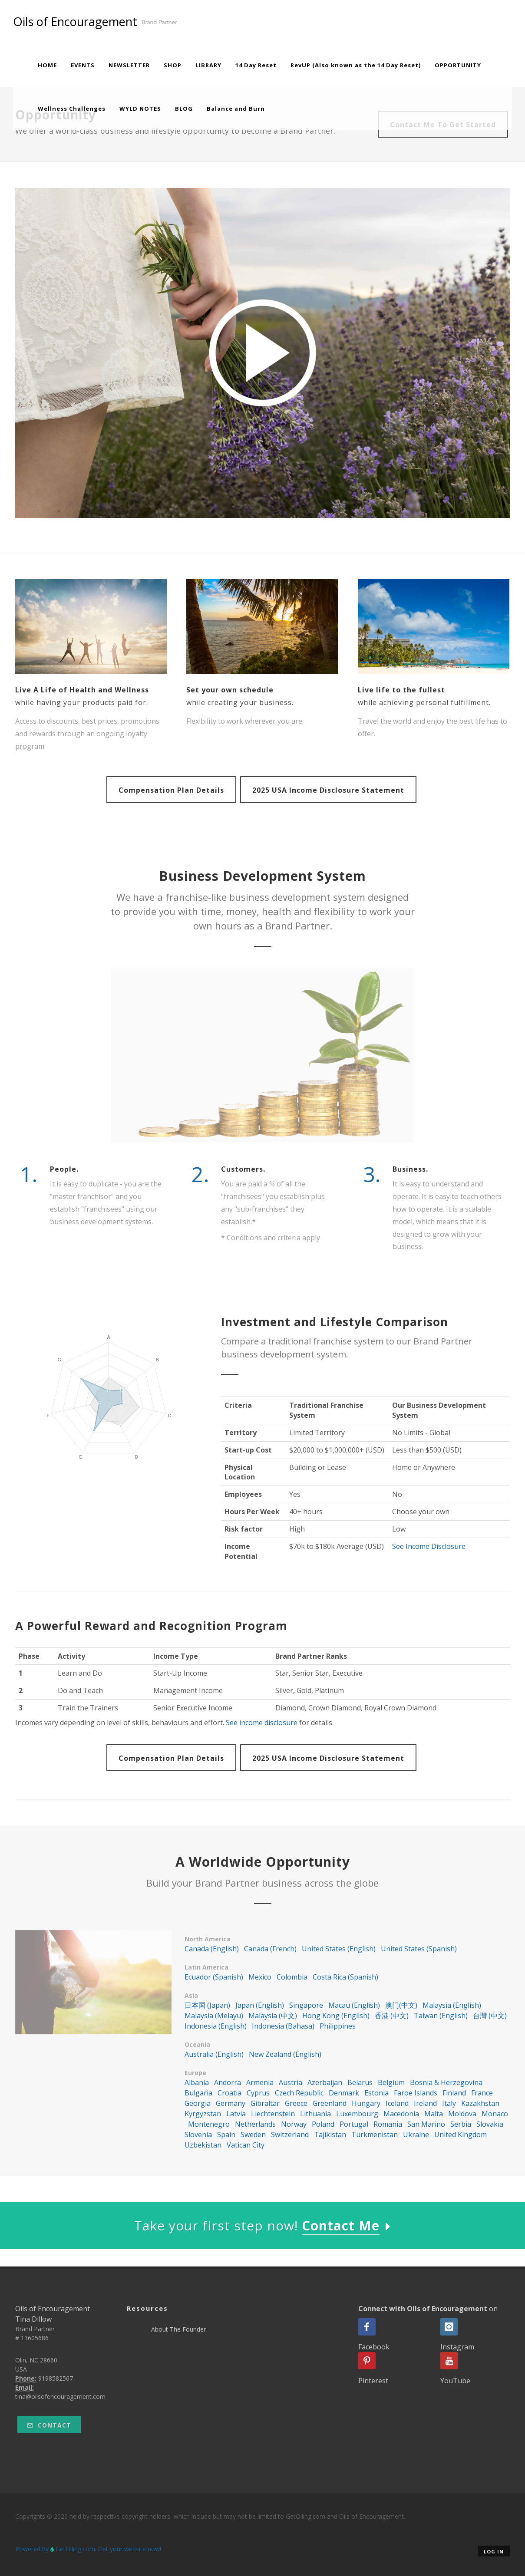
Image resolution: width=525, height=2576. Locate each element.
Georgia (198, 2103)
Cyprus (258, 2093)
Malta (433, 2113)
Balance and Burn (236, 108)
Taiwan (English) (441, 2015)
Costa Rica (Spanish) (345, 1977)
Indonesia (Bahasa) (283, 2026)
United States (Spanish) (419, 1948)
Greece (296, 2103)
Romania (387, 2124)
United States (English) (339, 1948)
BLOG (184, 108)
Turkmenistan (374, 2134)
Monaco (495, 2113)
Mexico (259, 1977)
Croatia (229, 2093)
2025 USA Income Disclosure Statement (328, 790)
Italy (449, 2103)
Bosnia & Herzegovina (446, 2082)
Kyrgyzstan (203, 2113)
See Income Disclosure (429, 1546)
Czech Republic (299, 2093)
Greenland (330, 2103)
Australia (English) (214, 2054)
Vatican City (245, 2145)
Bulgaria (198, 2093)
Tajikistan (330, 2134)
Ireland (425, 2103)
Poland (323, 2124)
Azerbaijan (324, 2082)
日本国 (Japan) (207, 2005)
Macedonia (401, 2113)
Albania (197, 2082)
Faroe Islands (415, 2093)
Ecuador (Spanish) (214, 1977)
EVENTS (83, 65)
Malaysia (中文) (272, 2015)
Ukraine (416, 2134)
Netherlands (255, 2124)
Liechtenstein (273, 2113)
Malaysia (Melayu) (214, 2015)
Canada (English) (212, 1948)
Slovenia (198, 2134)
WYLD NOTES (140, 108)
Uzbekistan (203, 2145)
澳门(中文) (401, 2005)
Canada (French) (270, 1948)
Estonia (376, 2093)
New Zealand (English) (285, 2054)
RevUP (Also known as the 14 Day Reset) (356, 65)
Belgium (391, 2082)
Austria (290, 2082)
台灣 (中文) (490, 2015)
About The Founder (178, 2329)
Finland (454, 2093)
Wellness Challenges (72, 108)
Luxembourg (357, 2113)
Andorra (227, 2082)
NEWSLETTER (129, 65)
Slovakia (489, 2124)
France (482, 2093)
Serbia (460, 2124)
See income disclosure (261, 1722)
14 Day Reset (256, 65)
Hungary (366, 2103)
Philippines (338, 2026)
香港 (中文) (392, 2015)
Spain (226, 2134)
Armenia (260, 2082)
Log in (494, 2551)
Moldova (462, 2113)
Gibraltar (265, 2103)
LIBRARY (208, 65)
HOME (47, 65)
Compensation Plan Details (171, 790)
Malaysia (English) (452, 2005)
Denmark (344, 2093)
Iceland (397, 2103)
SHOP (173, 65)
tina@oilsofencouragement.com (60, 2396)
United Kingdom (460, 2134)
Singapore (306, 2005)
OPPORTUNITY (458, 65)
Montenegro (209, 2124)
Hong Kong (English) (336, 2015)
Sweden (253, 2134)
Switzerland (290, 2134)
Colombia (292, 1977)
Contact (49, 2425)
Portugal (354, 2124)
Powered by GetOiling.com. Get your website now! (88, 2549)
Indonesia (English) (216, 2026)
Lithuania (315, 2113)
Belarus (360, 2082)
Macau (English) (354, 2005)
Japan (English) (259, 2005)
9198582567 (55, 2378)
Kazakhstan (480, 2103)
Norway (294, 2124)
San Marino (426, 2124)
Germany (230, 2103)
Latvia (236, 2113)
